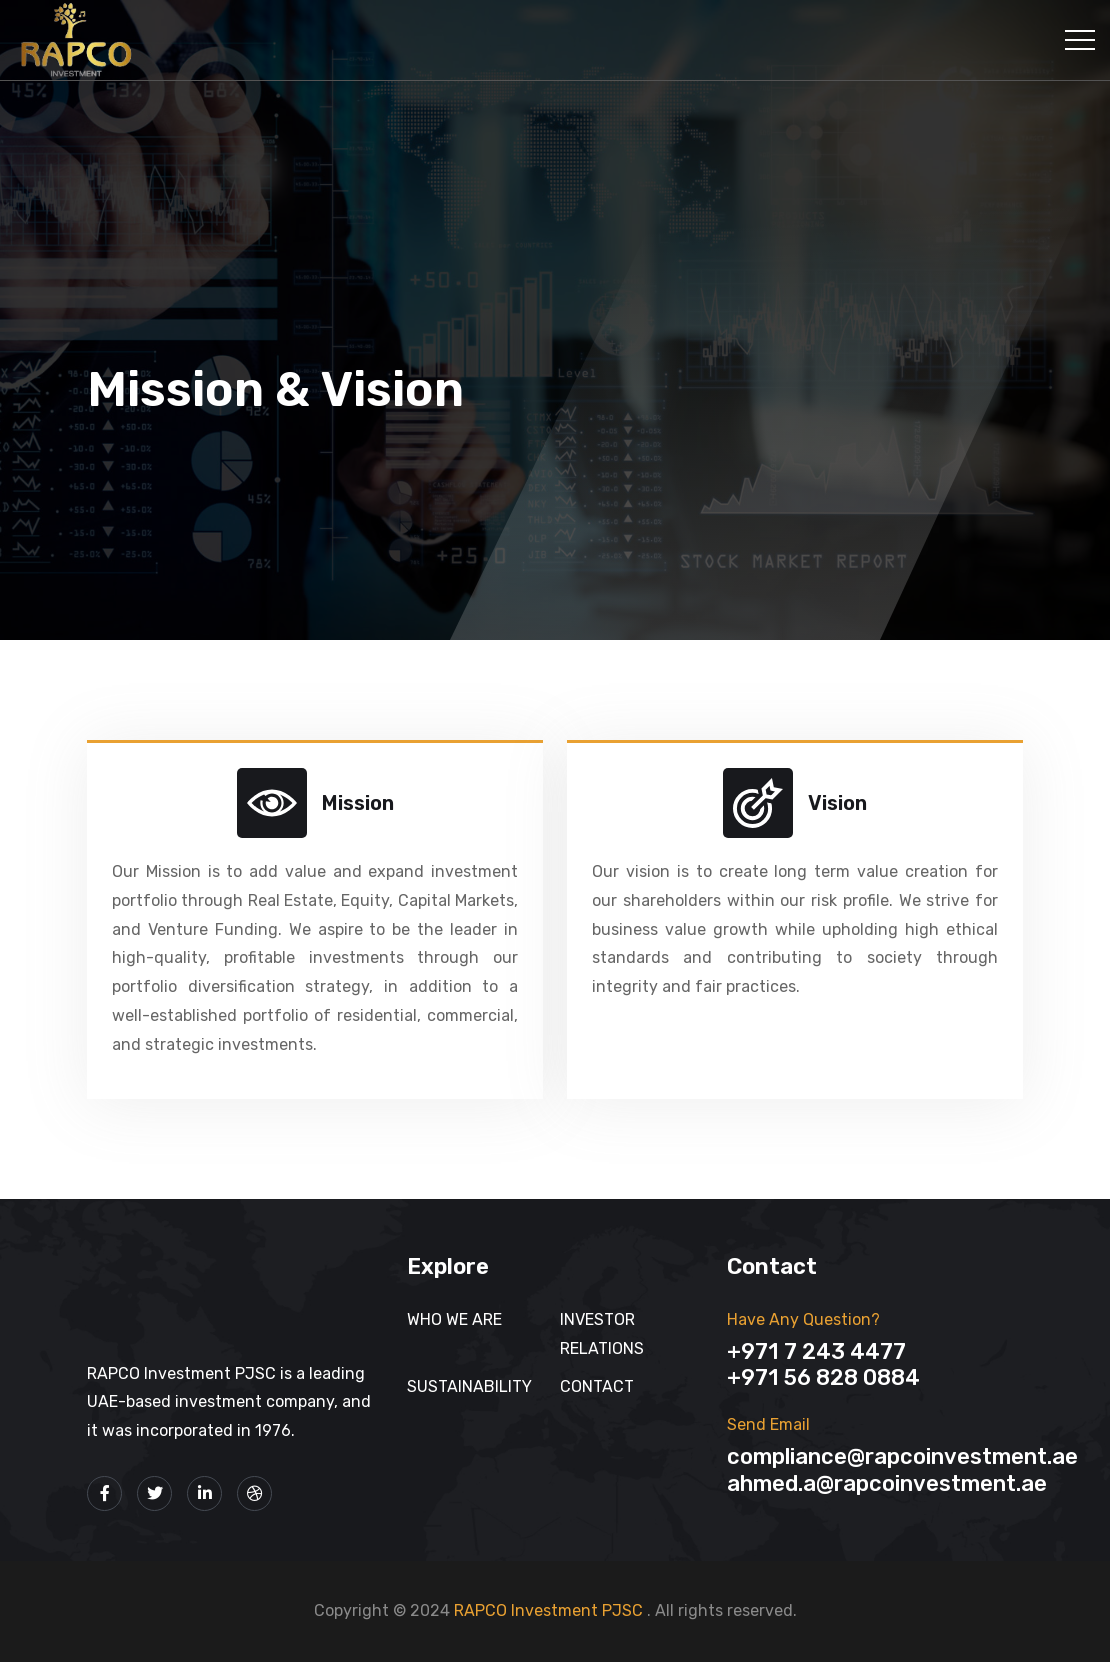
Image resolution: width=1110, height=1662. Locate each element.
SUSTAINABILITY (469, 1386)
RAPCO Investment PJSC (550, 1610)
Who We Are (454, 1319)
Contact (597, 1386)
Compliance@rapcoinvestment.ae (902, 1456)
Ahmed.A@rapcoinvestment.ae (887, 1483)
